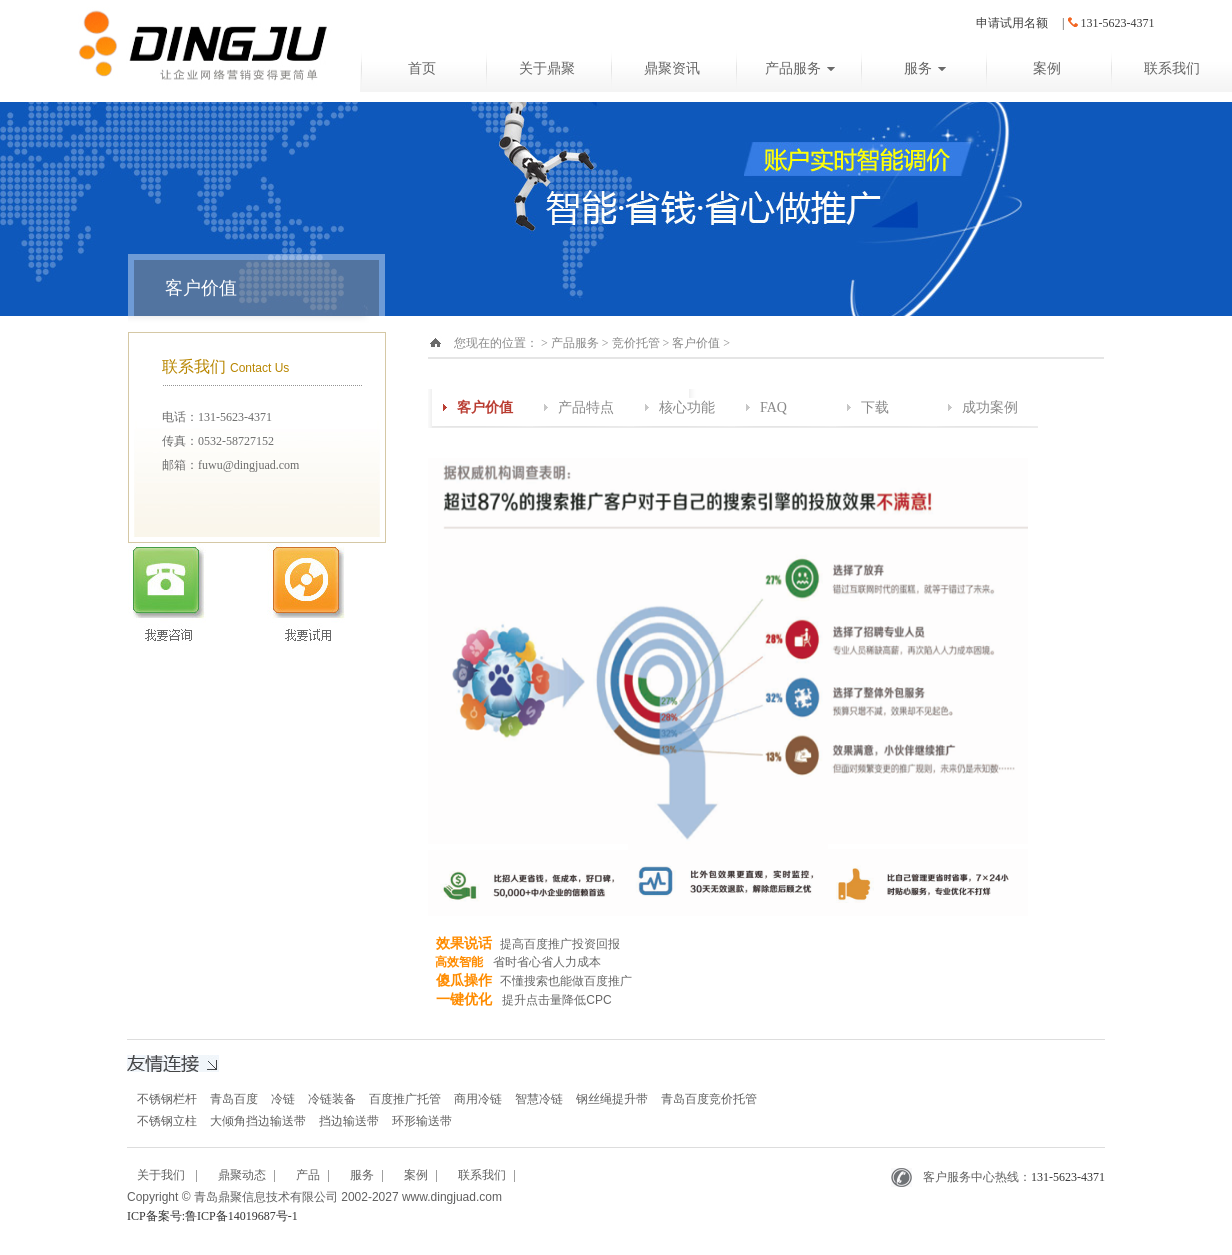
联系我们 (482, 1175)
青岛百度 (234, 1099)
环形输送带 (422, 1121)
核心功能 (687, 407)
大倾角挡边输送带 (258, 1121)
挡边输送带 (349, 1121)
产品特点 (586, 407)
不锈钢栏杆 (167, 1099)
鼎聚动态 (242, 1175)
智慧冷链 (539, 1099)
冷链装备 (332, 1099)
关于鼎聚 (547, 68)
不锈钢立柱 (167, 1121)
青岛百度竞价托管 (709, 1099)
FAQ (773, 407)
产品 (308, 1175)
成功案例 (990, 407)
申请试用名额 (1012, 23)
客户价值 (696, 343)
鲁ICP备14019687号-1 (241, 1216)
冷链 (283, 1099)
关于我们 (162, 1175)
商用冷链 (478, 1099)
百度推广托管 (405, 1099)
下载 (875, 407)
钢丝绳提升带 (612, 1099)
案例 (1047, 68)
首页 (422, 68)
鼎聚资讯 (672, 68)
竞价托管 (636, 343)
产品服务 (800, 68)
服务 (925, 68)
